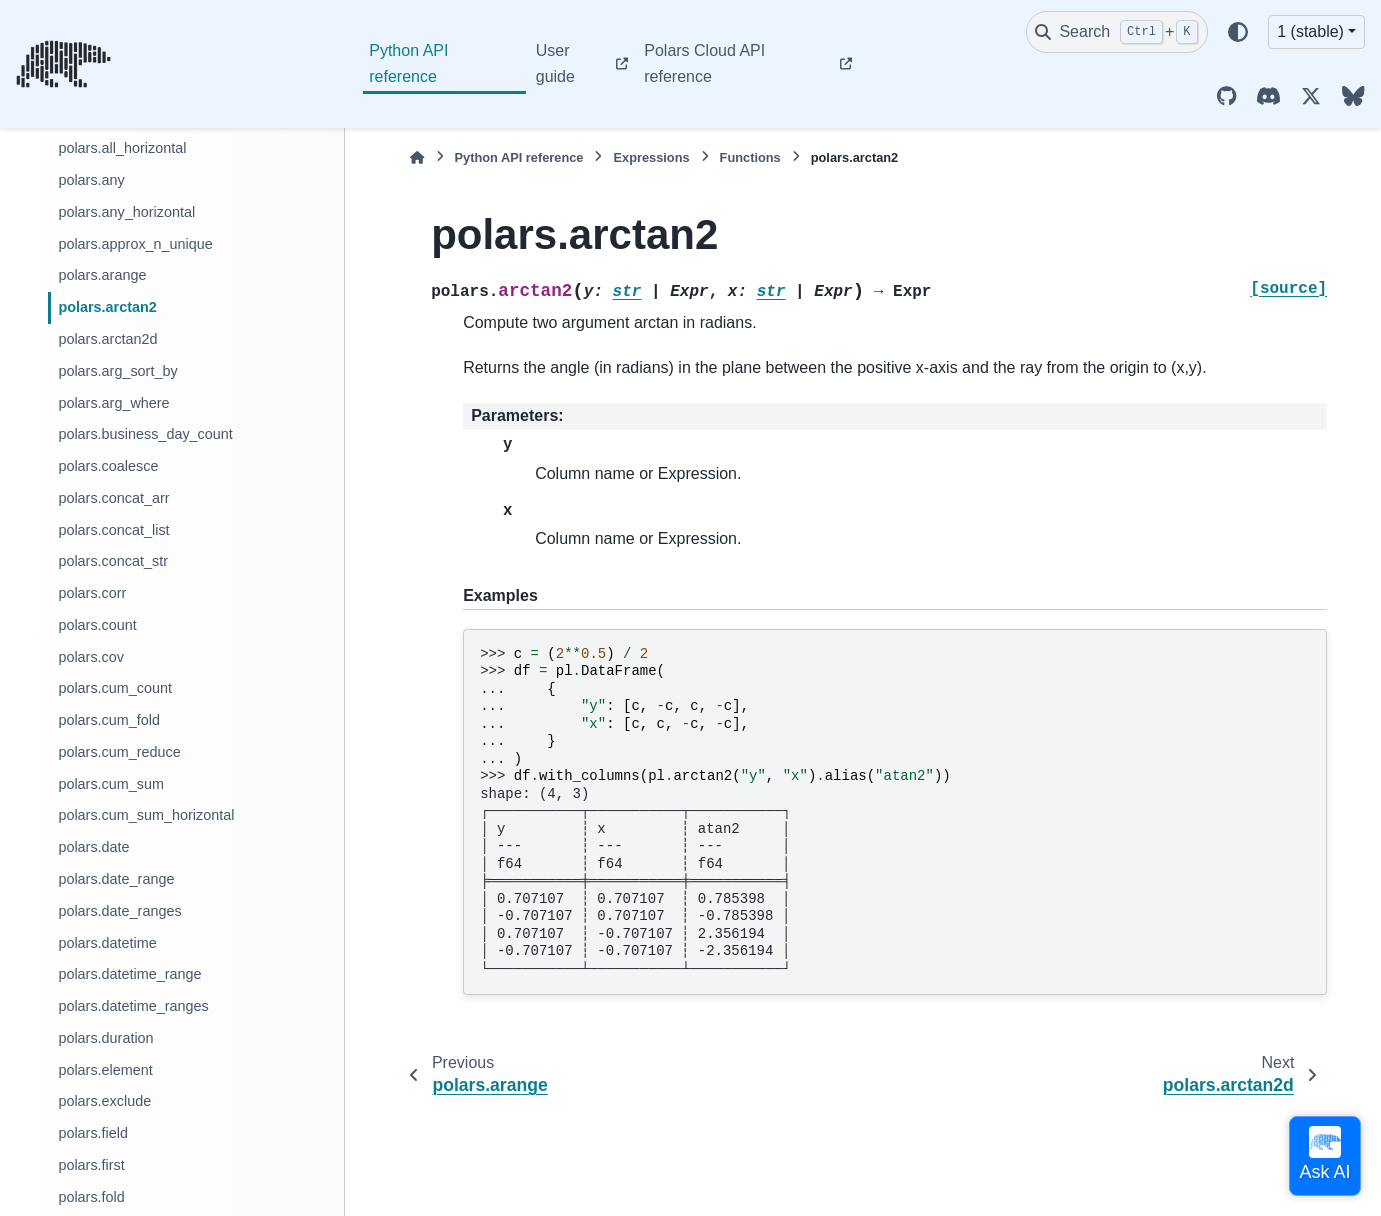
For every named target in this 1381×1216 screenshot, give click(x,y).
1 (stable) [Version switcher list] (1310, 31)
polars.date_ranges (119, 911)
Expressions (651, 157)
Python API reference (408, 63)
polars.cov (91, 657)
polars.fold (91, 1197)
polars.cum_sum (111, 784)
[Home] (417, 157)
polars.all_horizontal (122, 148)
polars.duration (105, 1038)
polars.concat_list (113, 530)
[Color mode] (1238, 32)
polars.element (105, 1070)
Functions (750, 157)
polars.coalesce (108, 466)
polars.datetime (107, 943)
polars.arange (102, 275)
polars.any (91, 180)
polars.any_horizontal (126, 212)
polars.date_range (116, 879)
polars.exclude (104, 1101)
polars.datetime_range (129, 974)
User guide (555, 63)
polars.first (91, 1165)
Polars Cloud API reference (704, 63)
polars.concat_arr (113, 498)
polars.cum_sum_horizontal (146, 815)
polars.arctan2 (107, 307)
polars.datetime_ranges (133, 1006)
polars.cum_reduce (119, 752)
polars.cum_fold (109, 720)
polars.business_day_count (145, 434)
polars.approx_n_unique (135, 244)
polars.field (93, 1133)
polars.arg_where (113, 403)
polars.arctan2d (107, 339)
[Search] (1117, 32)
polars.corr (92, 593)
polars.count (97, 625)
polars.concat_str (113, 561)
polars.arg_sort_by (117, 371)
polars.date (93, 847)
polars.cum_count (115, 688)
